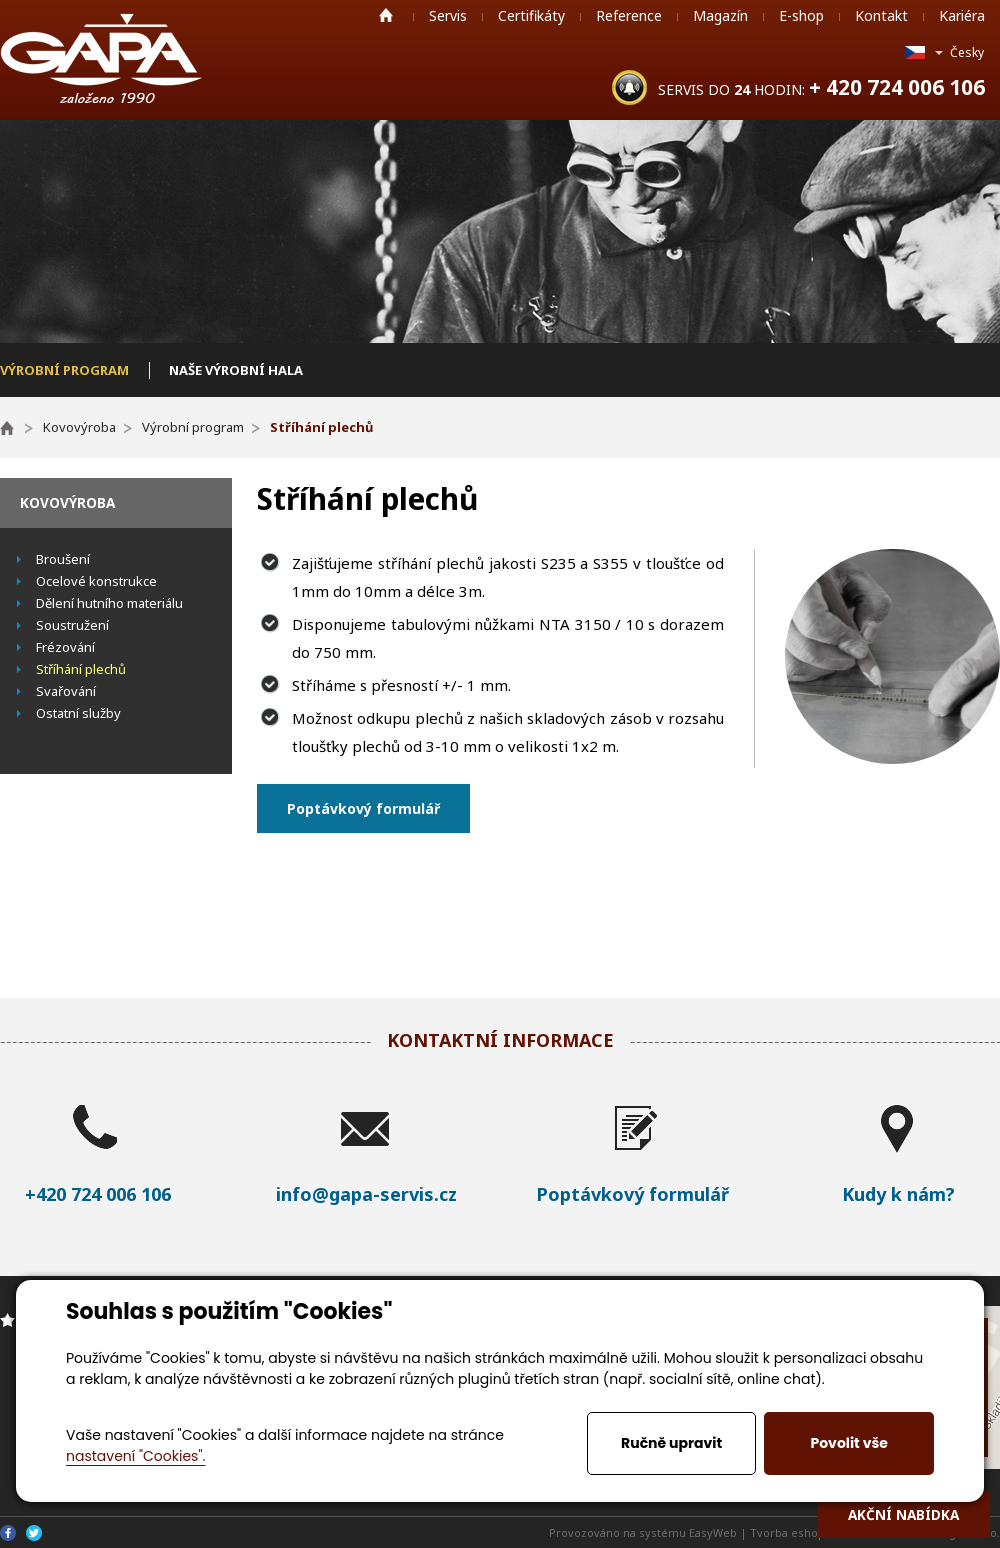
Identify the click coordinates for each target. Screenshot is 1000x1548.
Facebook (8, 1533)
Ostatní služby (78, 713)
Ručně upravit (671, 1443)
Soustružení (72, 625)
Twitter (34, 1533)
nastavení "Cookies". (135, 1456)
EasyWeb (713, 1532)
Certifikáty (531, 15)
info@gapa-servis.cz (366, 1194)
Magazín (720, 15)
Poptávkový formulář (363, 808)
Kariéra (962, 15)
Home (386, 15)
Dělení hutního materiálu (109, 603)
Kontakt (881, 15)
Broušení (63, 559)
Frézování (65, 647)
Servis (448, 15)
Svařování (66, 691)
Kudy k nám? (898, 1194)
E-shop (801, 15)
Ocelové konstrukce (96, 581)
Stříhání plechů (81, 669)
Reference (629, 15)
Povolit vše (848, 1443)
